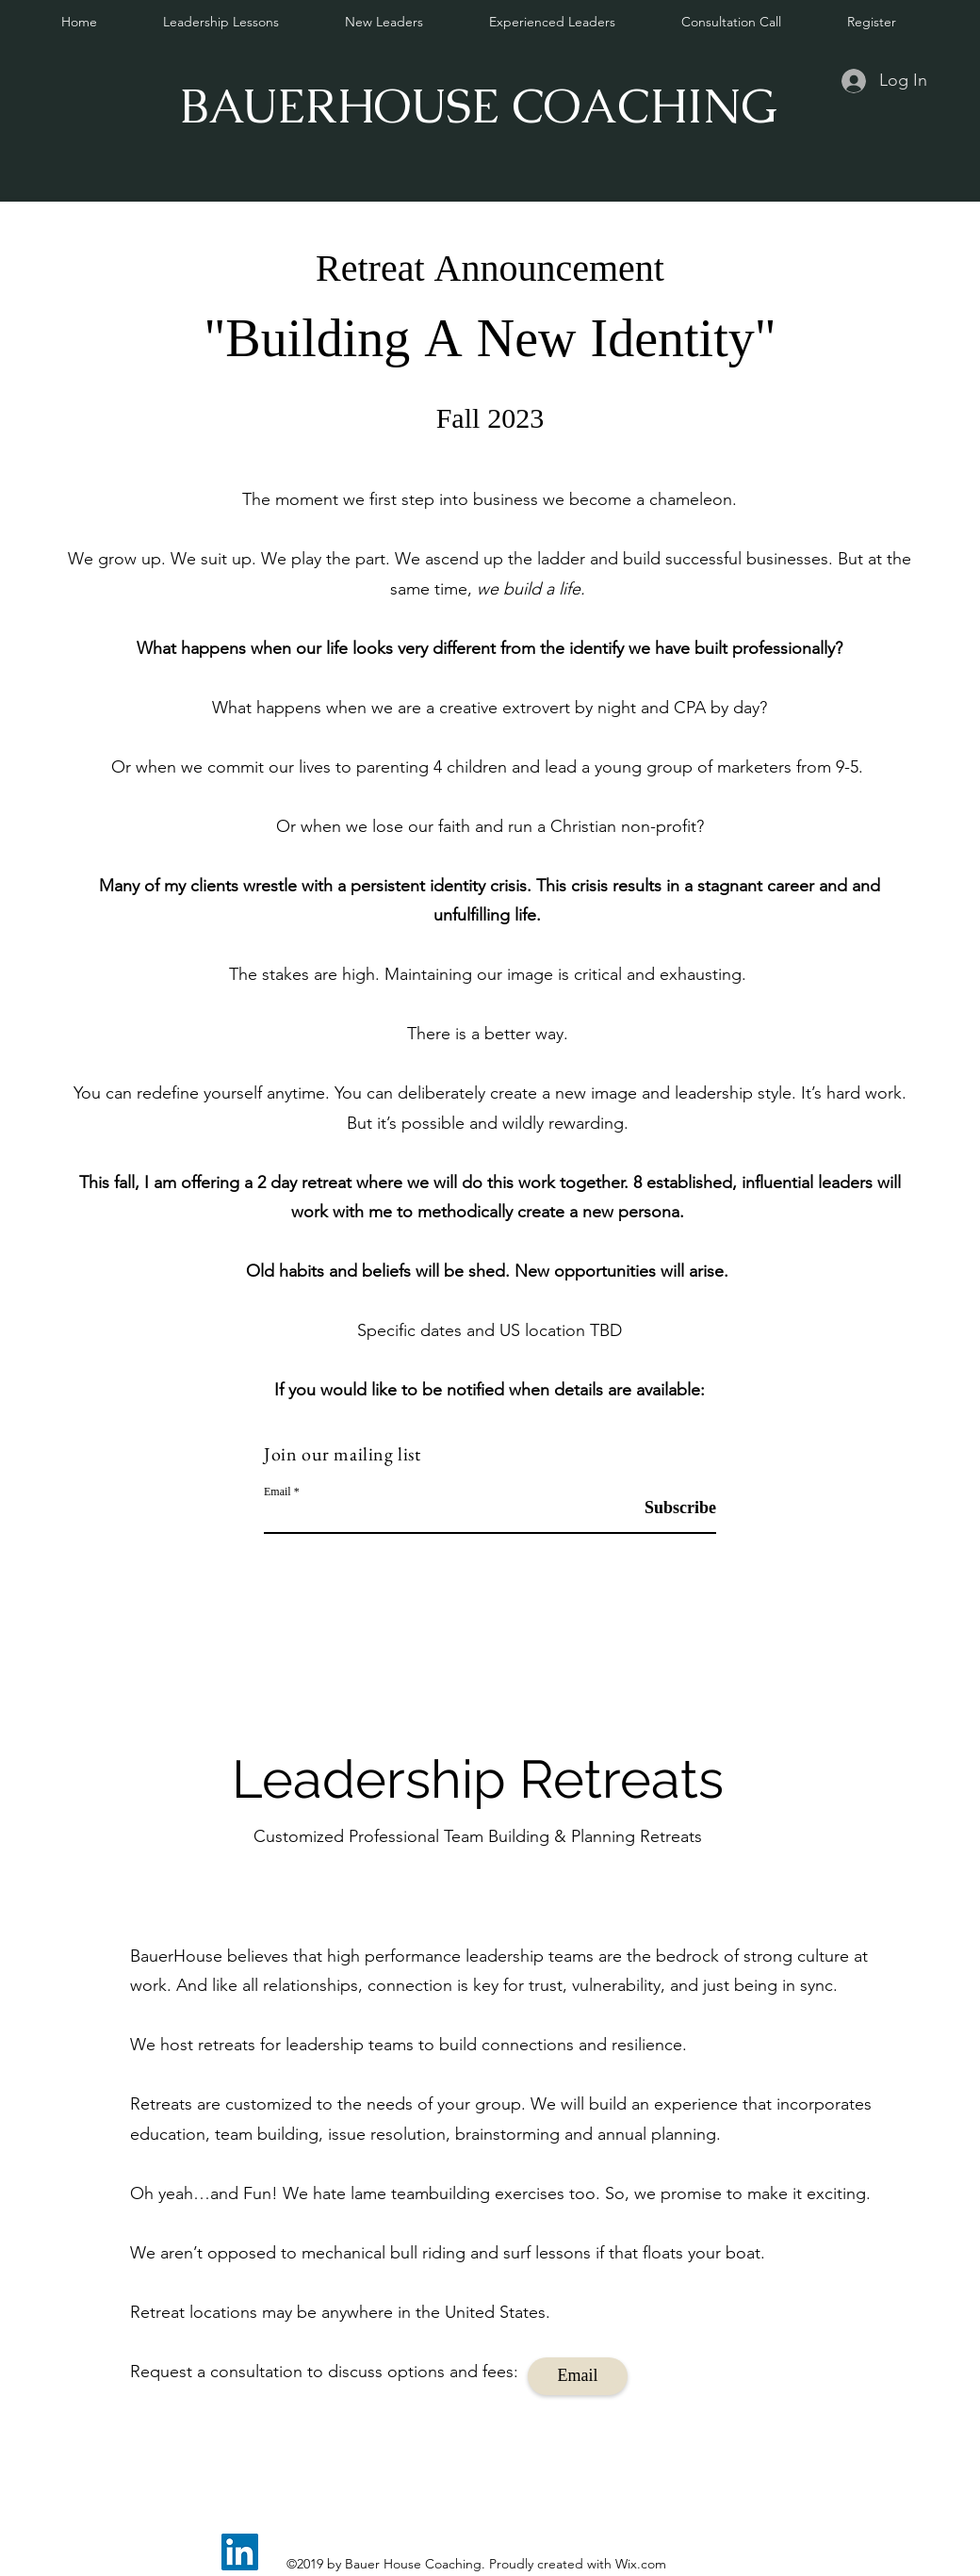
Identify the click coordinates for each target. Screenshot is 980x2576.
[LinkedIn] (239, 2552)
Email (277, 1491)
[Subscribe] (668, 1509)
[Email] (578, 2376)
